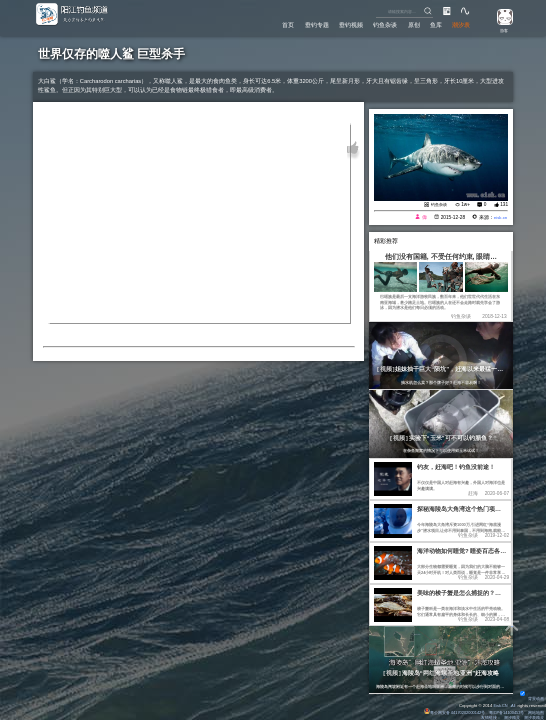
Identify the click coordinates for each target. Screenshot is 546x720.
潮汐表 (459, 24)
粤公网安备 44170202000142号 (451, 712)
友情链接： (490, 717)
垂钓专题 (295, 24)
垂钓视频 (334, 24)
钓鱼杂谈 (373, 24)
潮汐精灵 (512, 717)
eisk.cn (499, 217)
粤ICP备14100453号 (505, 712)
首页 (262, 24)
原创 (405, 24)
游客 (501, 29)
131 (504, 204)
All (512, 705)
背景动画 (532, 698)
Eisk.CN (499, 705)
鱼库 (431, 24)
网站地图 (536, 712)
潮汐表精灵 (534, 717)
